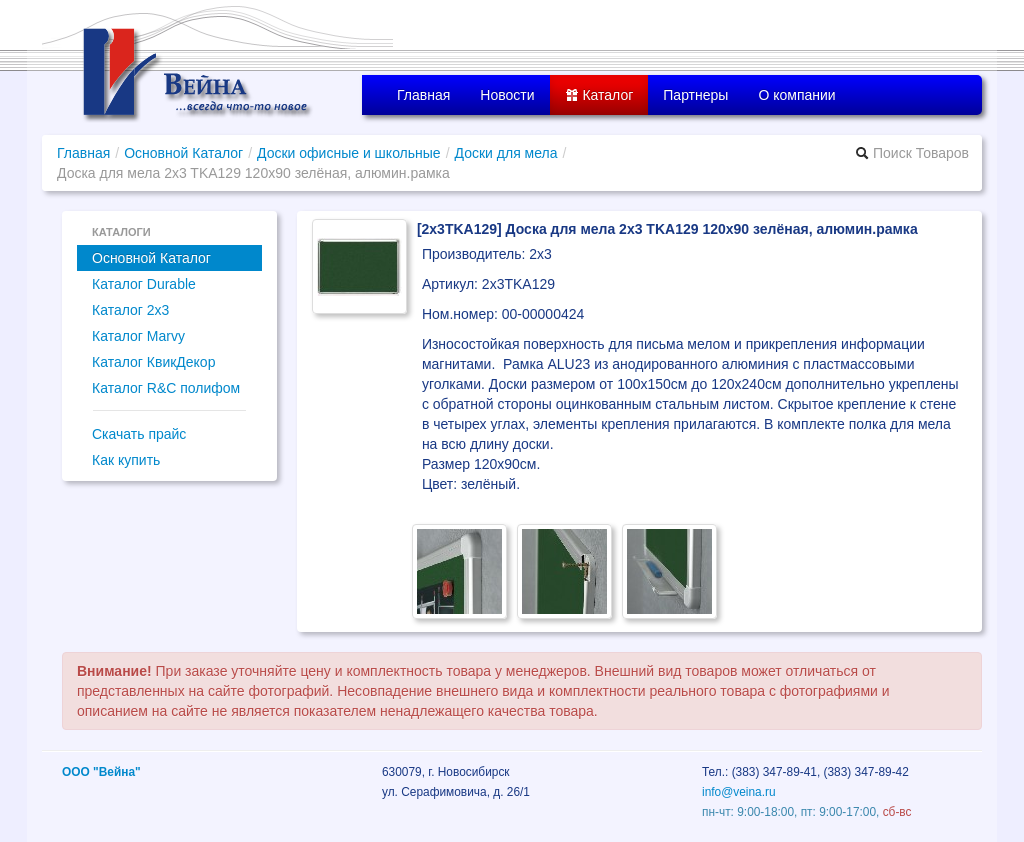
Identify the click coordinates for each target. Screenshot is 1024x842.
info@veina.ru (739, 792)
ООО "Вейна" (101, 772)
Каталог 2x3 (130, 310)
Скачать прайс (139, 434)
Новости (507, 95)
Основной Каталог (183, 153)
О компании (796, 95)
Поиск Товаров (912, 153)
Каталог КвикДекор (153, 362)
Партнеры (695, 95)
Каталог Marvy (138, 336)
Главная (423, 95)
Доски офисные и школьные (349, 153)
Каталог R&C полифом (166, 388)
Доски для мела (506, 153)
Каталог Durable (144, 284)
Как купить (126, 460)
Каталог (599, 95)
